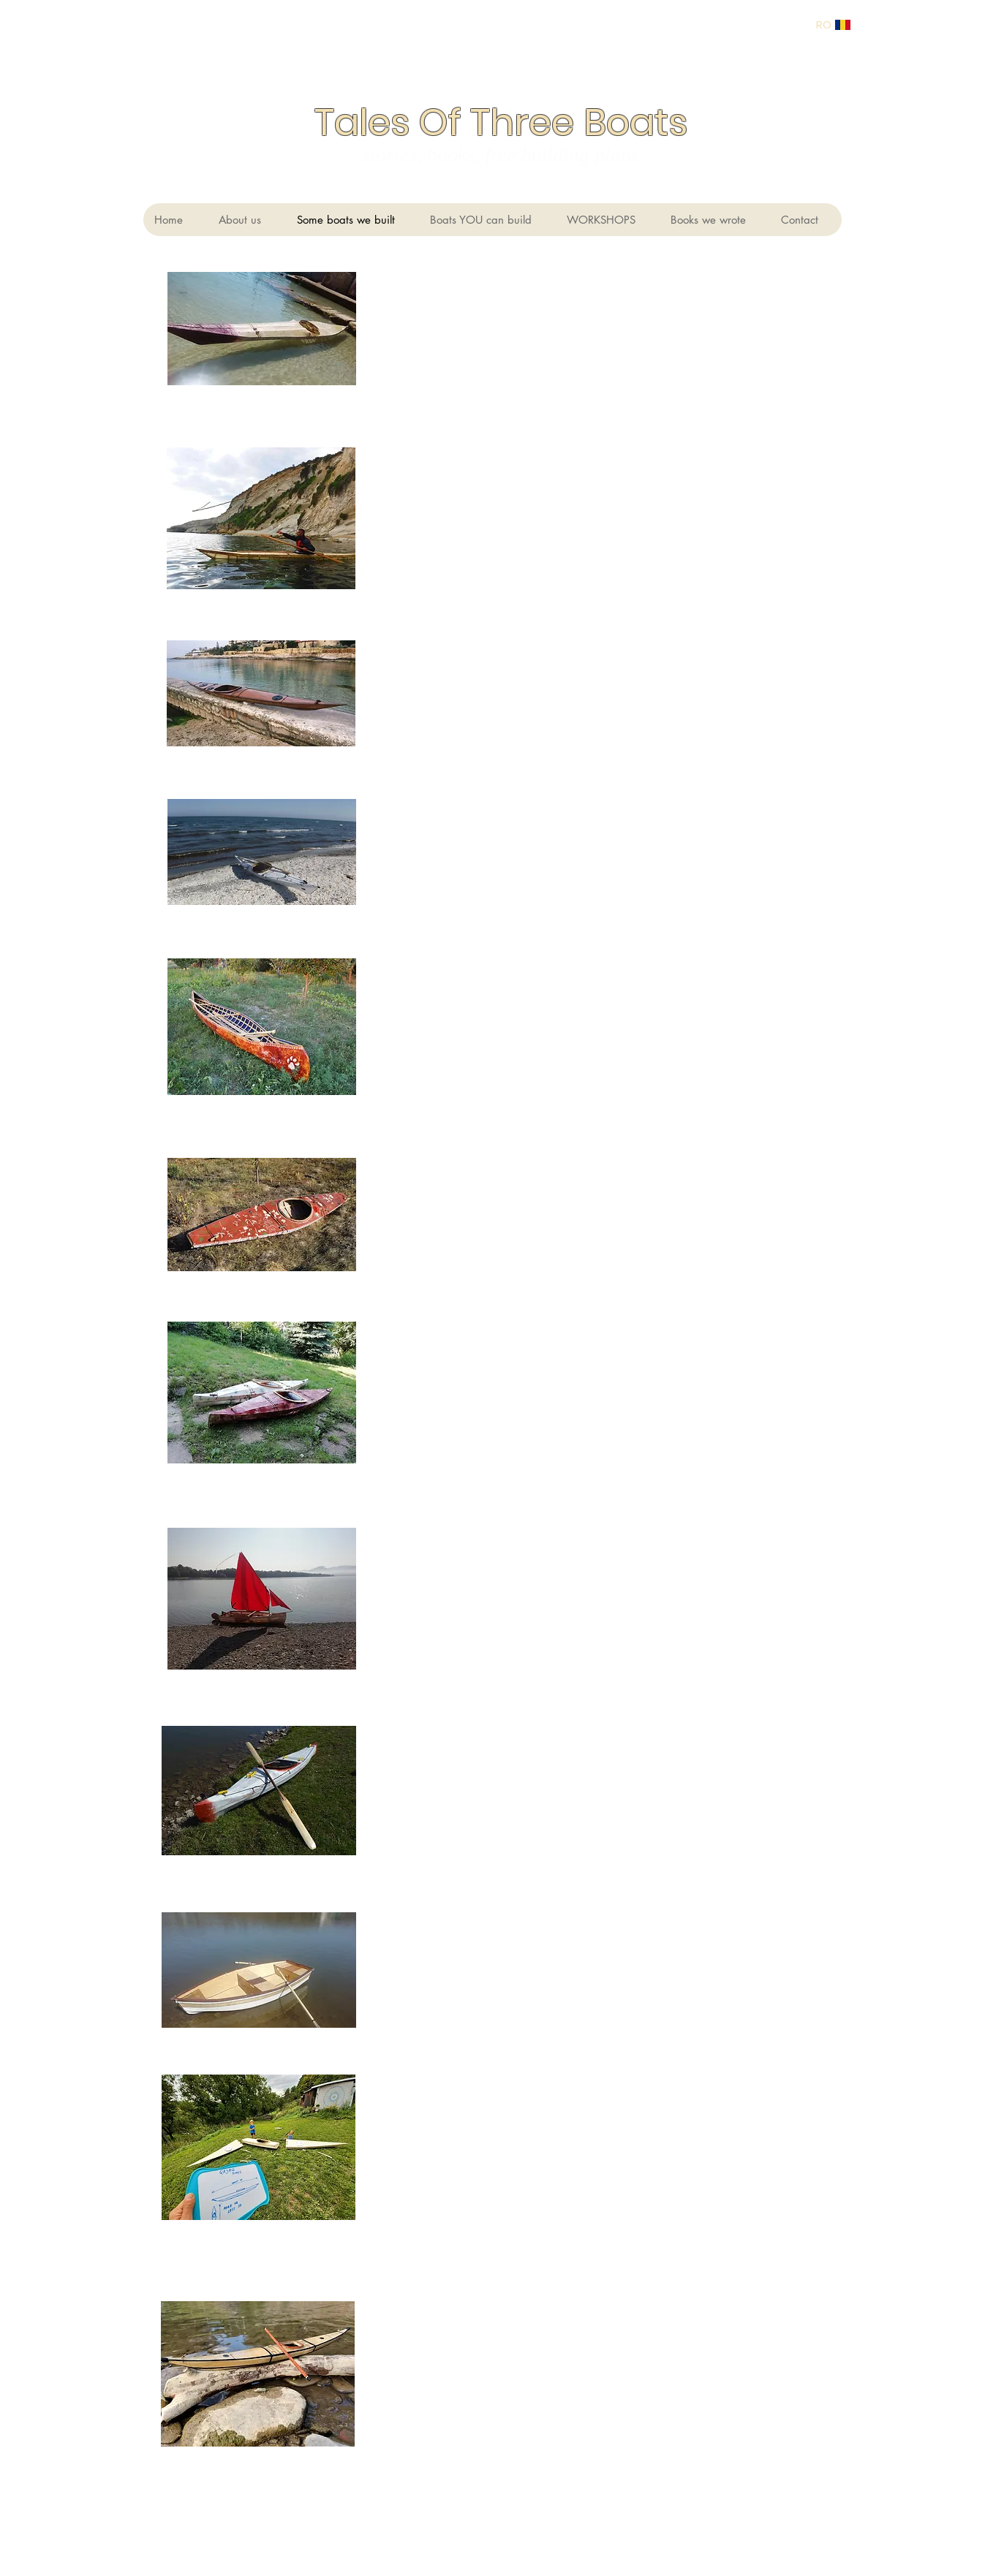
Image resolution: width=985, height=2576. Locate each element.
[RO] (823, 24)
